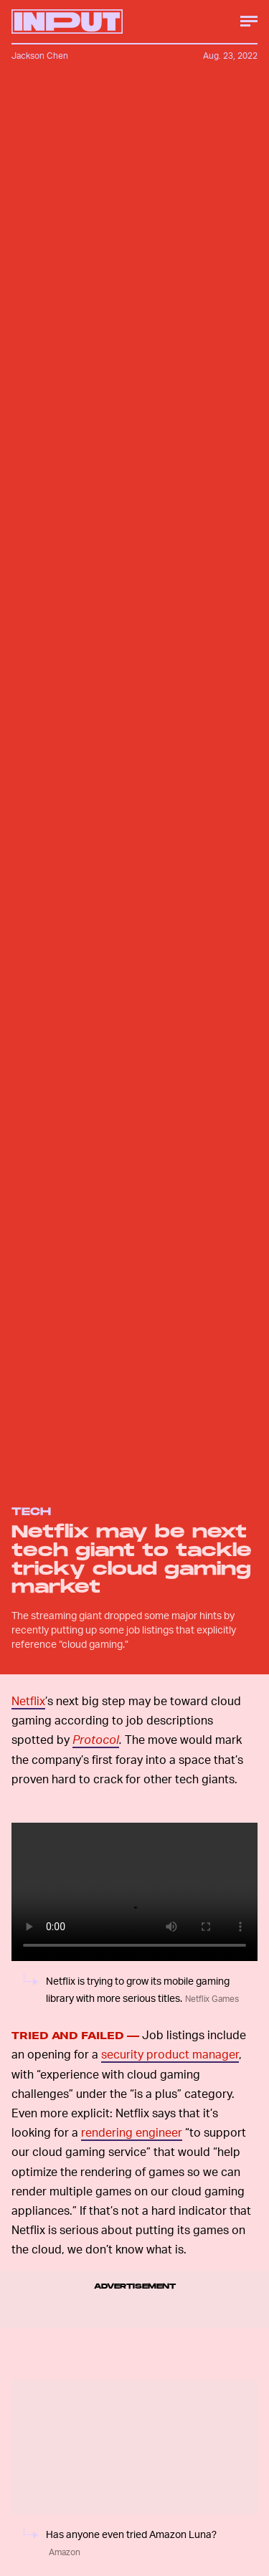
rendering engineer (131, 2131)
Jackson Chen (39, 55)
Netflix (28, 1700)
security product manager (170, 2053)
